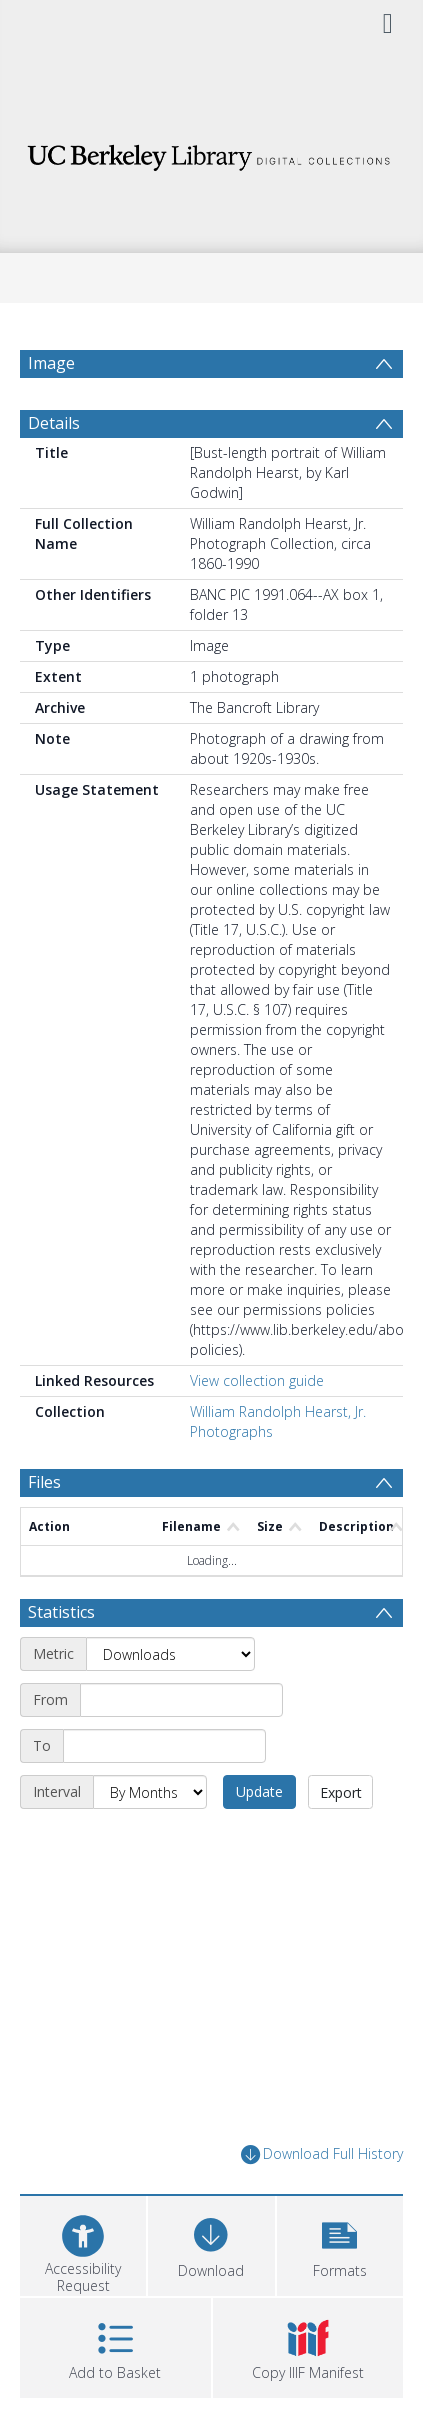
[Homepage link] (211, 152)
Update (259, 1791)
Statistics (61, 1612)
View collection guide (257, 1380)
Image (51, 363)
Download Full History (322, 2154)
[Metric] (170, 1654)
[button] (340, 2243)
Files (44, 1482)
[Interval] (150, 1792)
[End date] (164, 1746)
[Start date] (181, 1700)
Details (54, 423)
